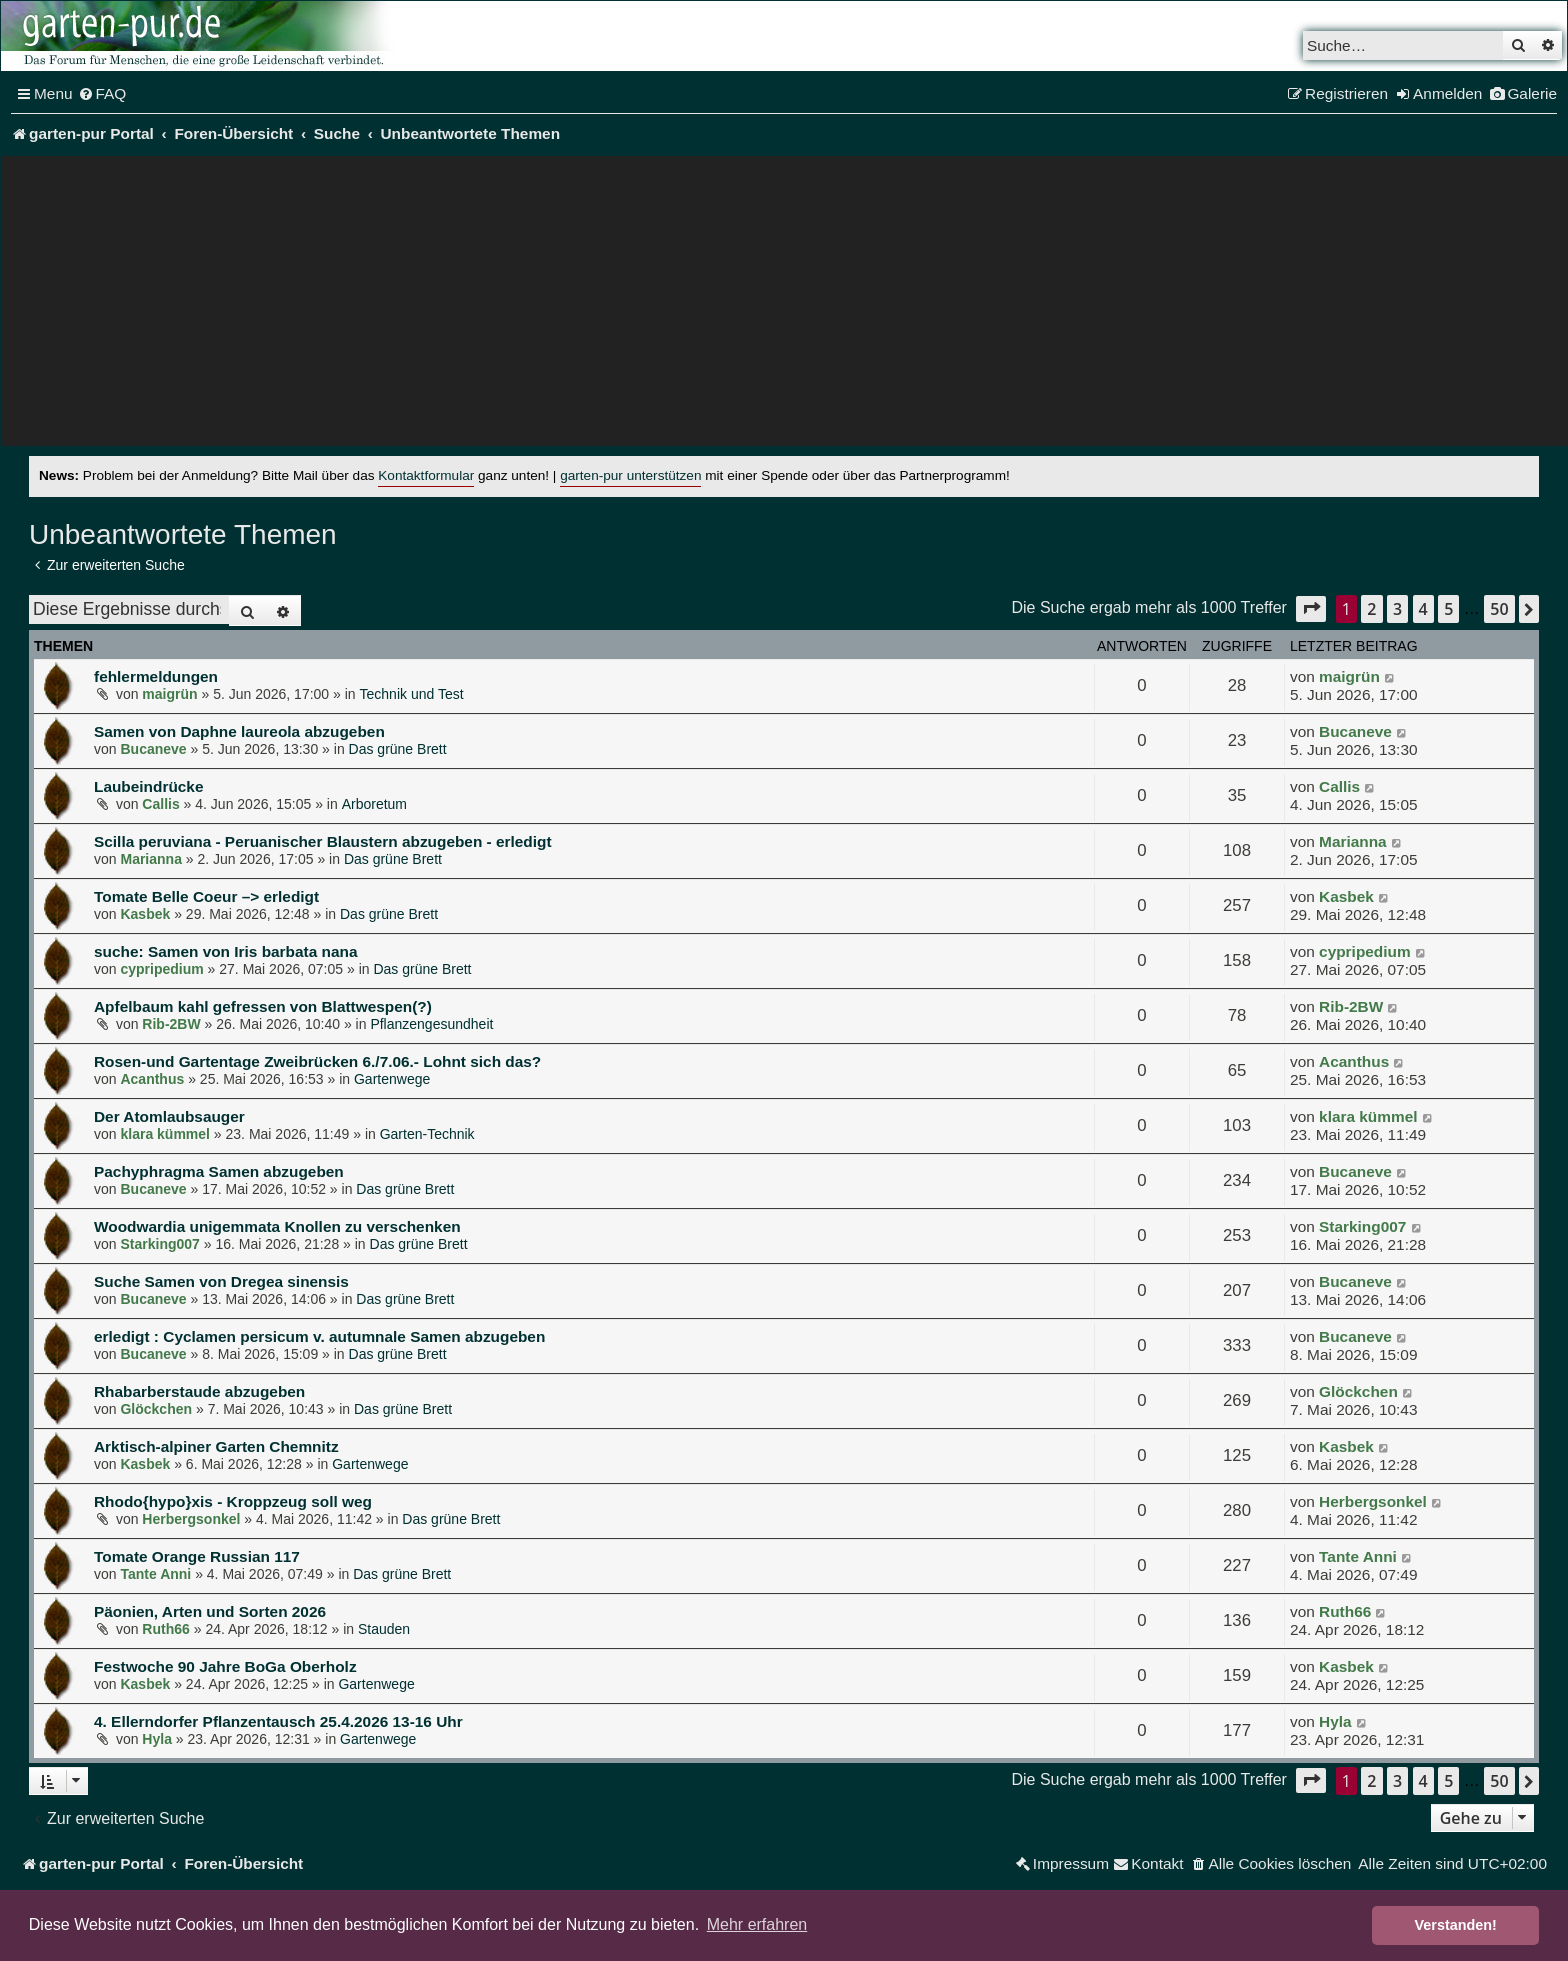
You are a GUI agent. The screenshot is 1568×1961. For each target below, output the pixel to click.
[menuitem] (102, 94)
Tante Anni (155, 1574)
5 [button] (1448, 609)
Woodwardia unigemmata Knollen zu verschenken (277, 1226)
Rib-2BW (171, 1024)
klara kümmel (165, 1134)
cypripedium (161, 969)
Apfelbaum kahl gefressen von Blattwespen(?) (263, 1006)
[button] (1311, 608)
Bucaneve (153, 749)
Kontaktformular (426, 475)
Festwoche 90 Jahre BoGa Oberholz (225, 1666)
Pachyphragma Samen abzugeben (219, 1171)
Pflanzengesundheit (431, 1024)
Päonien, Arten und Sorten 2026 (210, 1611)
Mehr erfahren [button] (757, 1924)
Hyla (157, 1739)
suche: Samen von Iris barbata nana (225, 951)
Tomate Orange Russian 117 (197, 1556)
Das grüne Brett (398, 749)
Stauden (384, 1629)
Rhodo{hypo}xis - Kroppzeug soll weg (233, 1501)
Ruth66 (165, 1629)
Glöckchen (156, 1409)
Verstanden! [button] (1456, 1925)
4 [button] (1423, 609)
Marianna (150, 859)
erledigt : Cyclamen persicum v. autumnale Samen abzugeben (319, 1336)
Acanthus (152, 1079)
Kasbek (145, 914)
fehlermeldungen (156, 676)
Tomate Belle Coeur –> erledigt (206, 896)
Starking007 (159, 1244)
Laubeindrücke (148, 786)
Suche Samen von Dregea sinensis (221, 1281)
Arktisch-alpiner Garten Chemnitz (216, 1446)
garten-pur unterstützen (630, 475)
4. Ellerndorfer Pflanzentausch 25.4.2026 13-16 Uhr (278, 1721)
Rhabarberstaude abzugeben (199, 1391)
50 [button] (1499, 609)
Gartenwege (392, 1079)
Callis (160, 804)
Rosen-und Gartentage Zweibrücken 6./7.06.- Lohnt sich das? (317, 1061)
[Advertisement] (784, 306)
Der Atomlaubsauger (169, 1116)
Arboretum (374, 804)
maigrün (169, 694)
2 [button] (1371, 609)
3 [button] (1397, 609)
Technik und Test (412, 694)
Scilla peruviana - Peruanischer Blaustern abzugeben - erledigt (323, 841)
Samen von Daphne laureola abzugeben (239, 731)
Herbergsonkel (191, 1519)
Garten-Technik (427, 1134)
